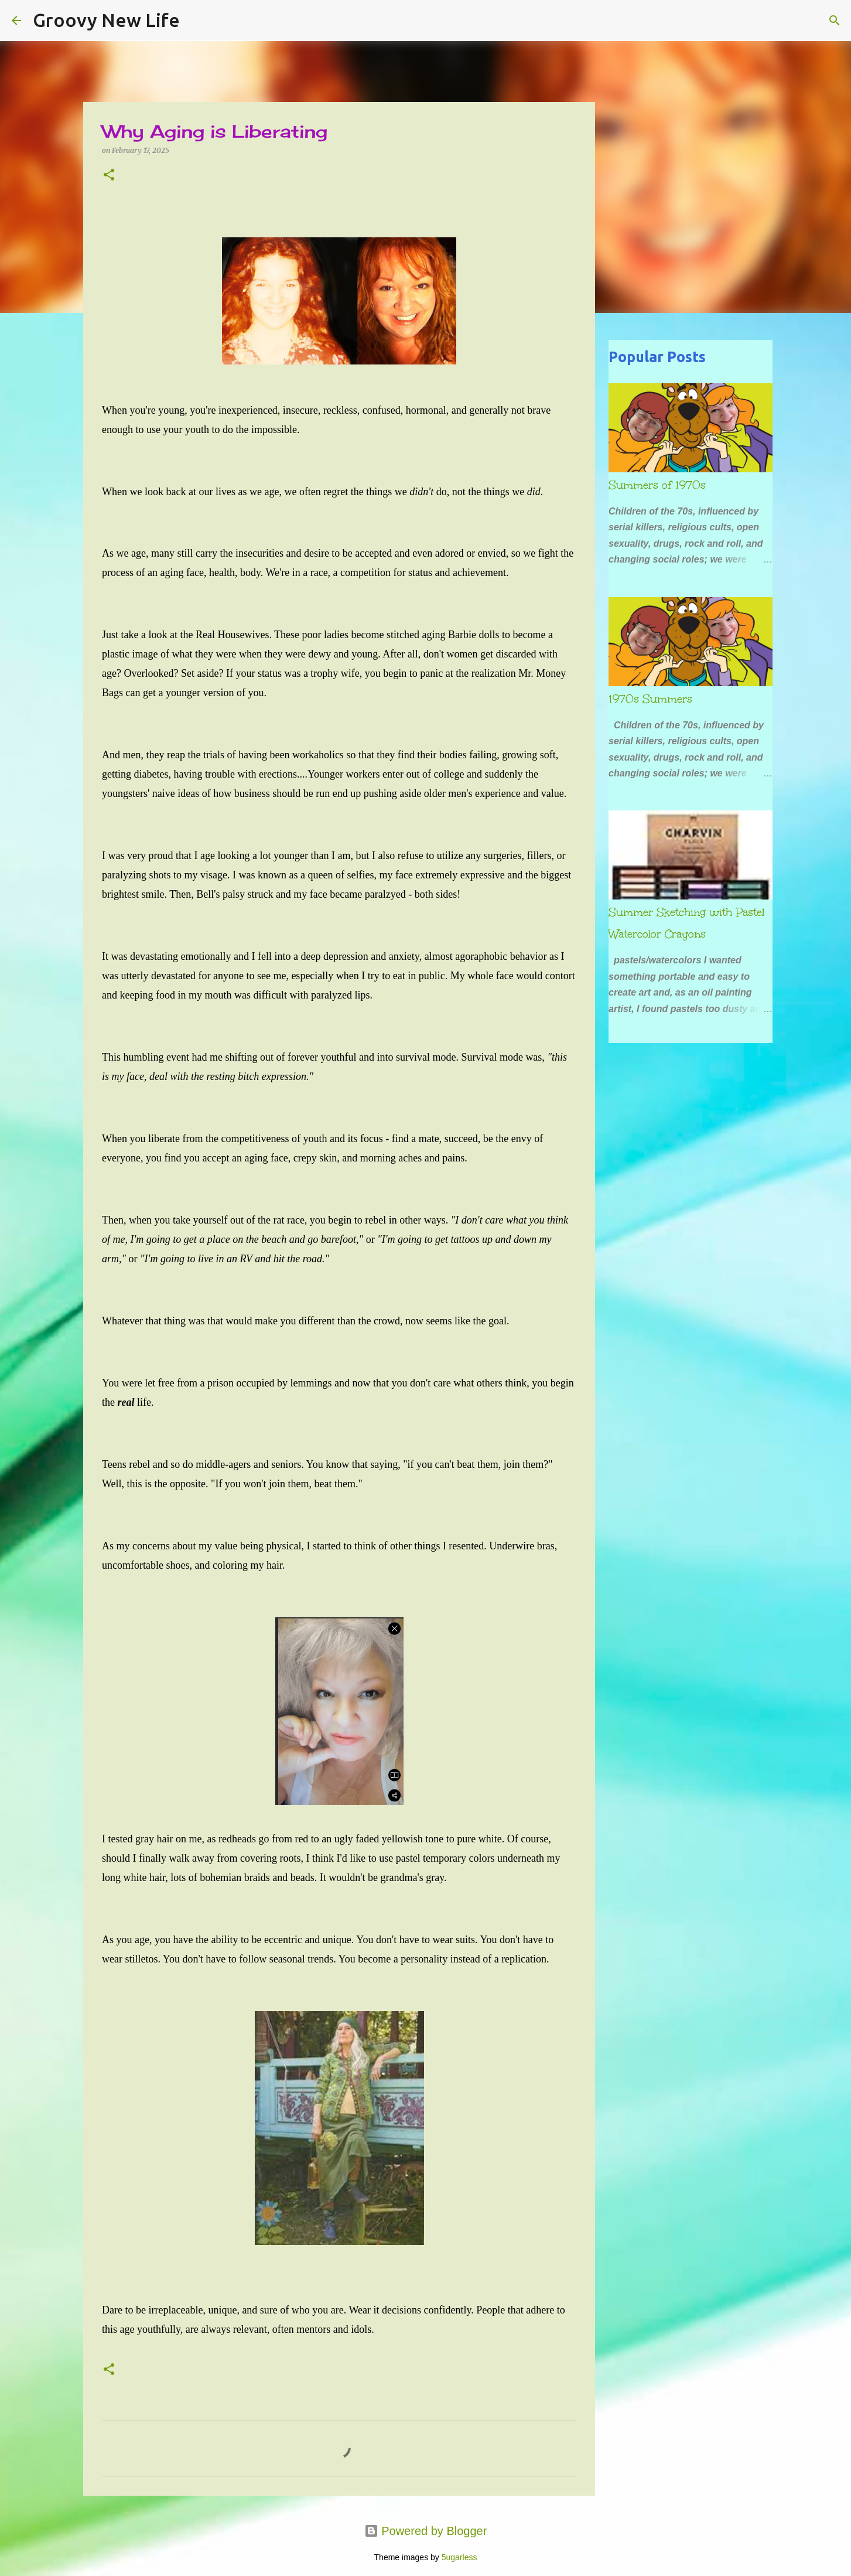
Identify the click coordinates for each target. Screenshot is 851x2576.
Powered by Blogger (425, 2530)
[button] (109, 175)
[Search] (196, 20)
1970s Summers (650, 699)
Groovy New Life (106, 19)
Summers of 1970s (657, 485)
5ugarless (459, 2557)
